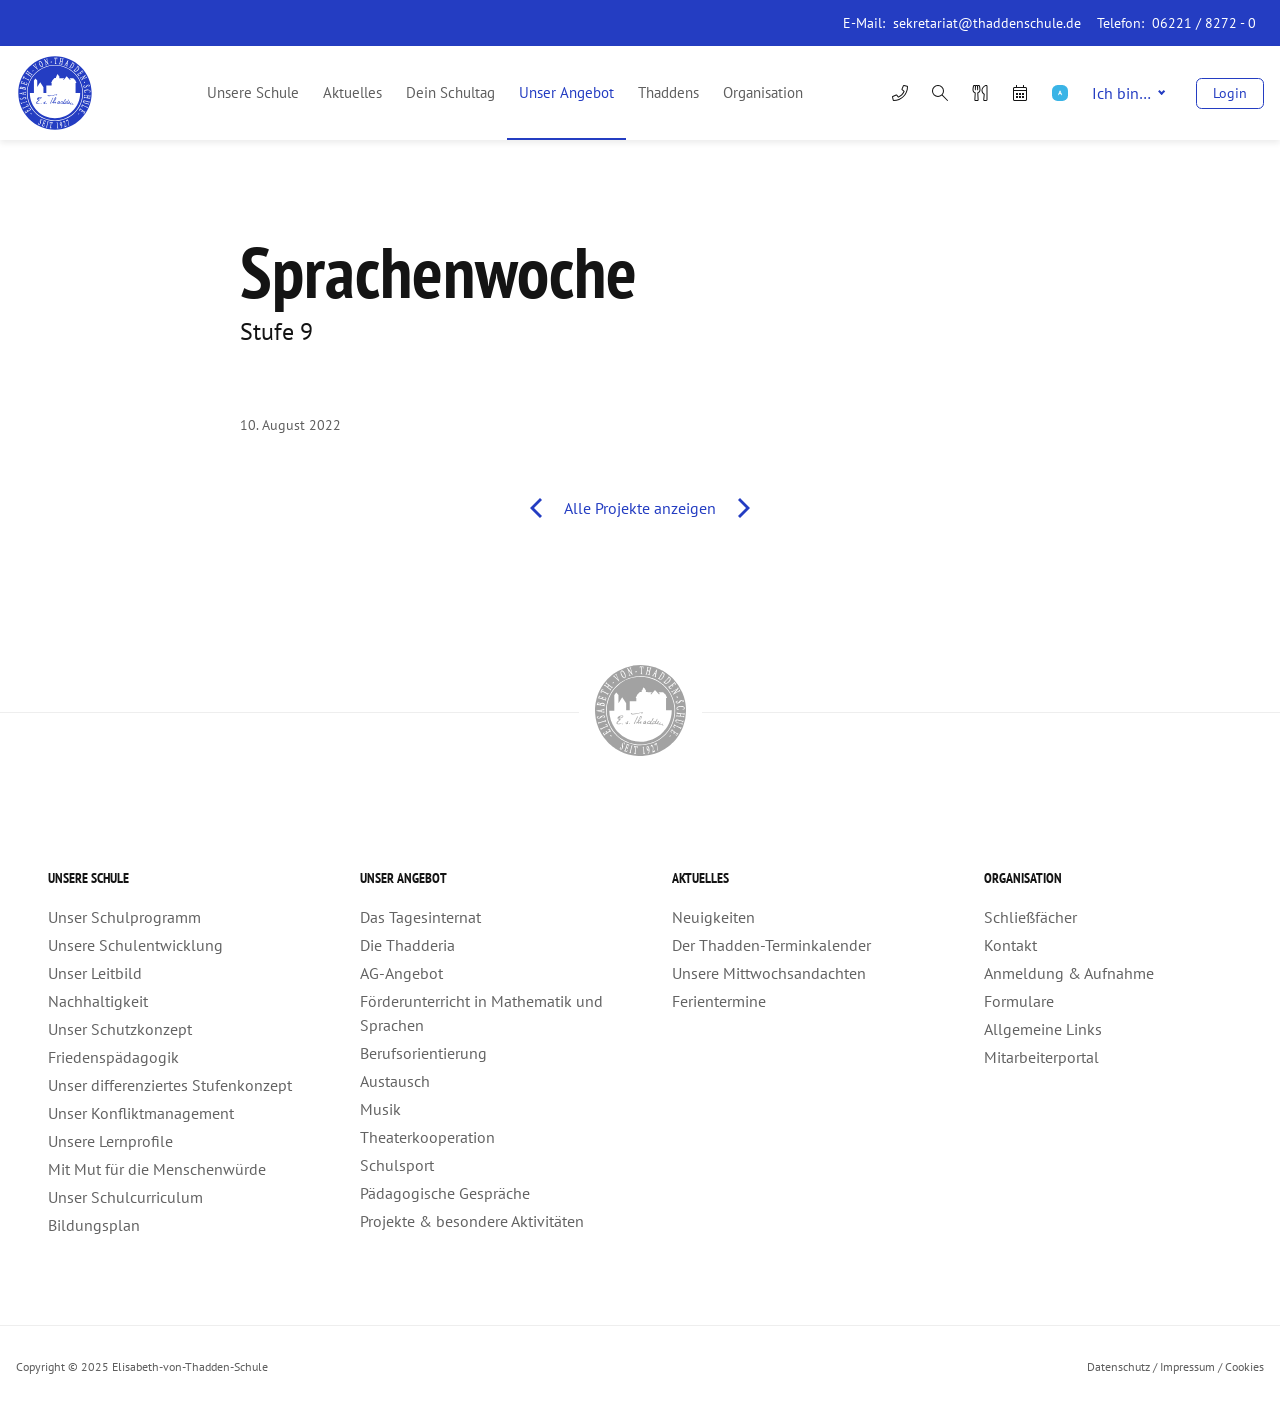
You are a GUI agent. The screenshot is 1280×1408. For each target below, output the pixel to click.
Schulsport (397, 1165)
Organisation (763, 92)
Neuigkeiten (713, 917)
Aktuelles (352, 92)
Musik (380, 1109)
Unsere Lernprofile (110, 1141)
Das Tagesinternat (420, 917)
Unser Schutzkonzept (120, 1029)
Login (1230, 93)
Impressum (1187, 1366)
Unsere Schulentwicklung (135, 945)
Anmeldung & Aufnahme (1069, 973)
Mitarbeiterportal (1041, 1057)
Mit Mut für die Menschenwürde (157, 1169)
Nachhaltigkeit (98, 1001)
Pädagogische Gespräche (445, 1193)
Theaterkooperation (427, 1137)
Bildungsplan (94, 1225)
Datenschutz (1118, 1366)
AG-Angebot (401, 973)
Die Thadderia (407, 945)
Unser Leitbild (95, 973)
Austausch (395, 1081)
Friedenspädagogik (113, 1057)
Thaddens (668, 92)
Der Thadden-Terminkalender (771, 945)
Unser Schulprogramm (124, 917)
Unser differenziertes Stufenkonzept (170, 1085)
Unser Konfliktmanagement (141, 1113)
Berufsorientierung (423, 1053)
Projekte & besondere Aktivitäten (472, 1221)
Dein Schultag (450, 92)
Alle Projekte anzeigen (640, 508)
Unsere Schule (253, 92)
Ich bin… (1128, 93)
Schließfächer (1030, 917)
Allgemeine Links (1043, 1029)
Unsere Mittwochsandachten (769, 973)
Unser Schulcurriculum (125, 1197)
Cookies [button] (1244, 1366)
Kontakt (1010, 945)
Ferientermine (719, 1001)
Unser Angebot (566, 92)
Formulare (1019, 1001)
